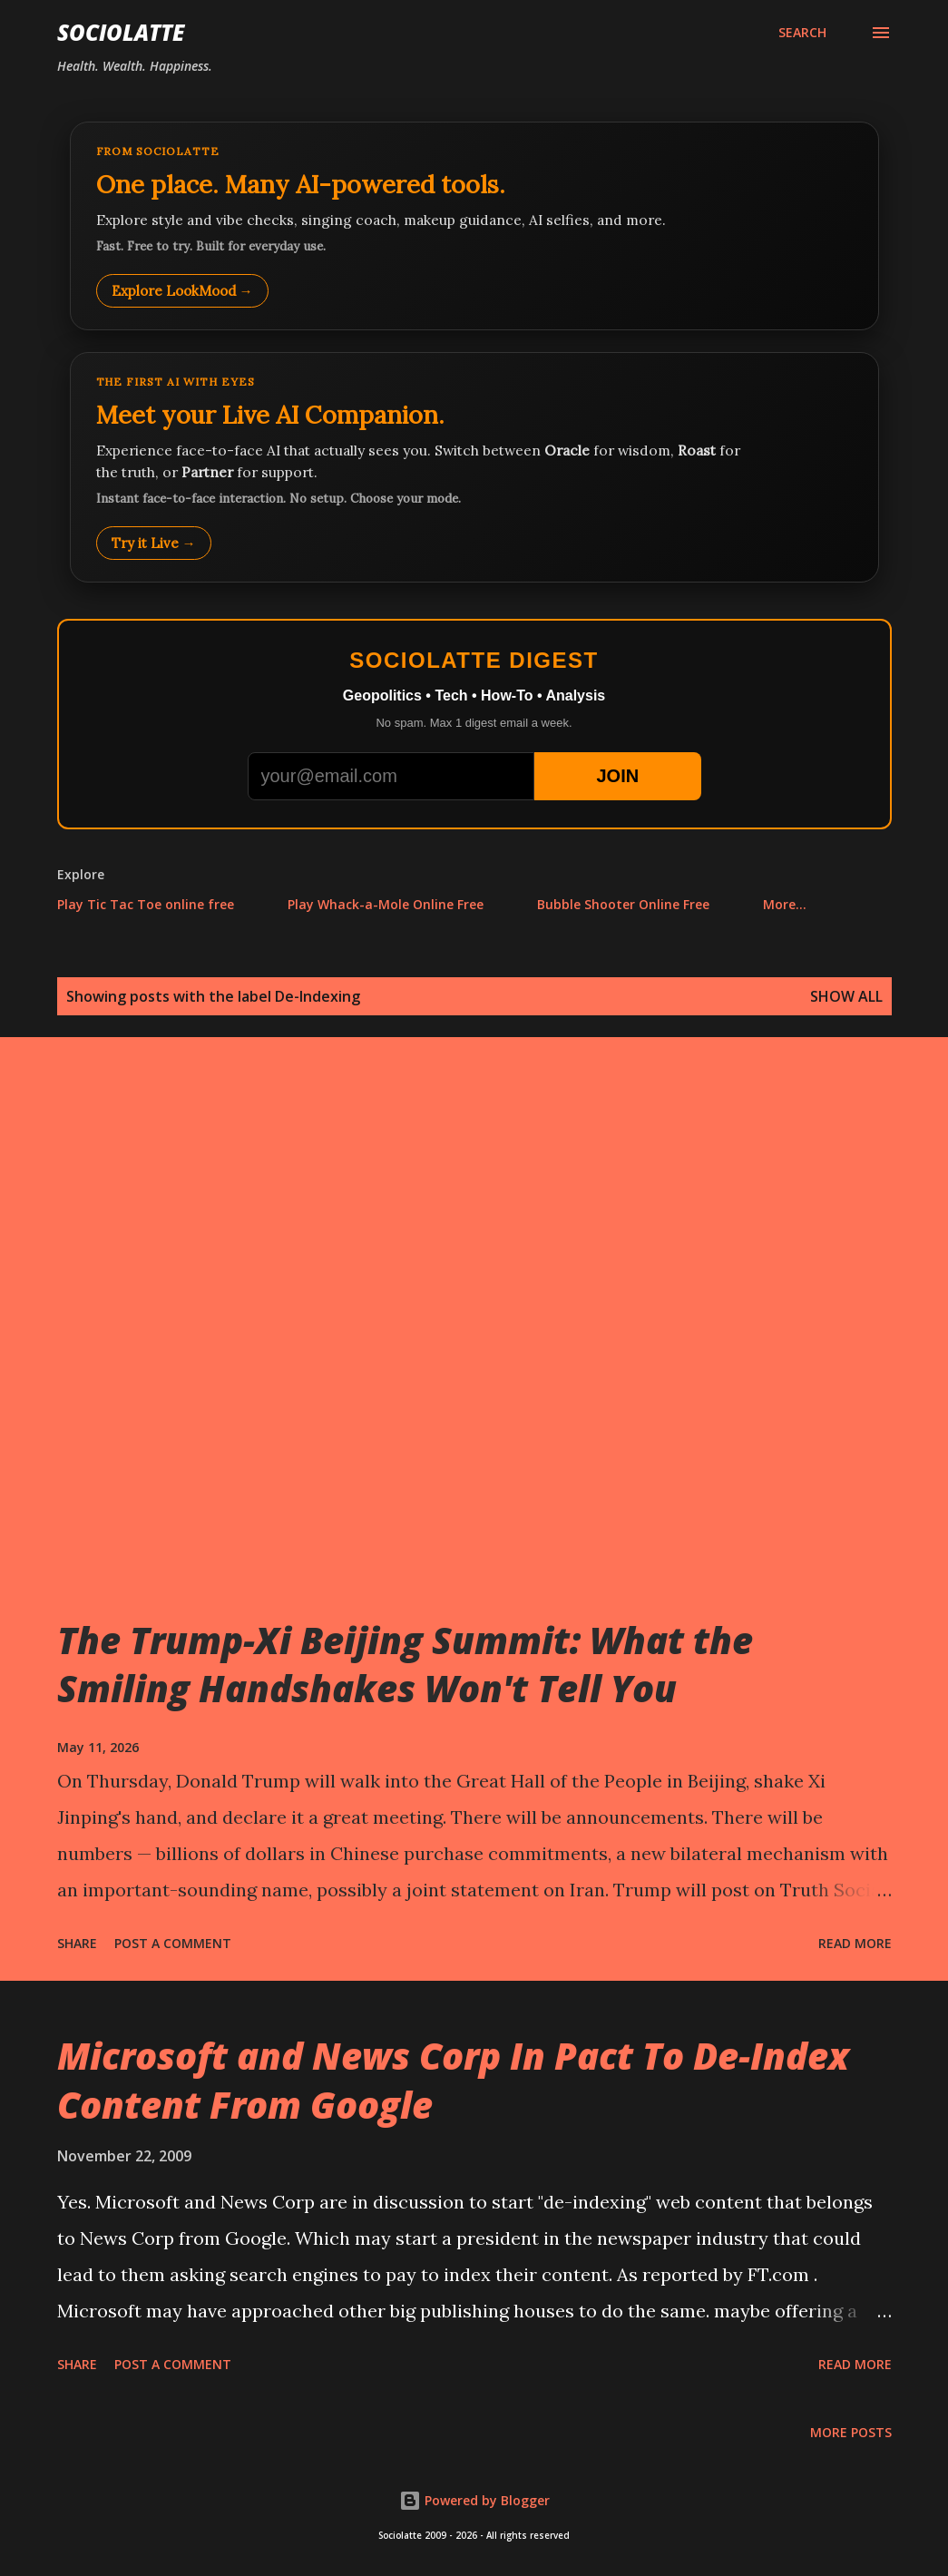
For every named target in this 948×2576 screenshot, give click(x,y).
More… (784, 904)
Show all (846, 996)
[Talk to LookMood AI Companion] (474, 467)
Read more (855, 1943)
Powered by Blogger (474, 2500)
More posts (851, 2432)
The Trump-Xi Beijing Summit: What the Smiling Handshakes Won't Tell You (405, 1664)
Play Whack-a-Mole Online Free (386, 904)
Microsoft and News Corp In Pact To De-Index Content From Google (453, 2080)
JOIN (617, 776)
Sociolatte (120, 32)
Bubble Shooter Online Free (623, 904)
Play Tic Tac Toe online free (145, 904)
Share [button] (77, 1943)
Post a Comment (172, 1943)
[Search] (802, 33)
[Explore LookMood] (474, 226)
